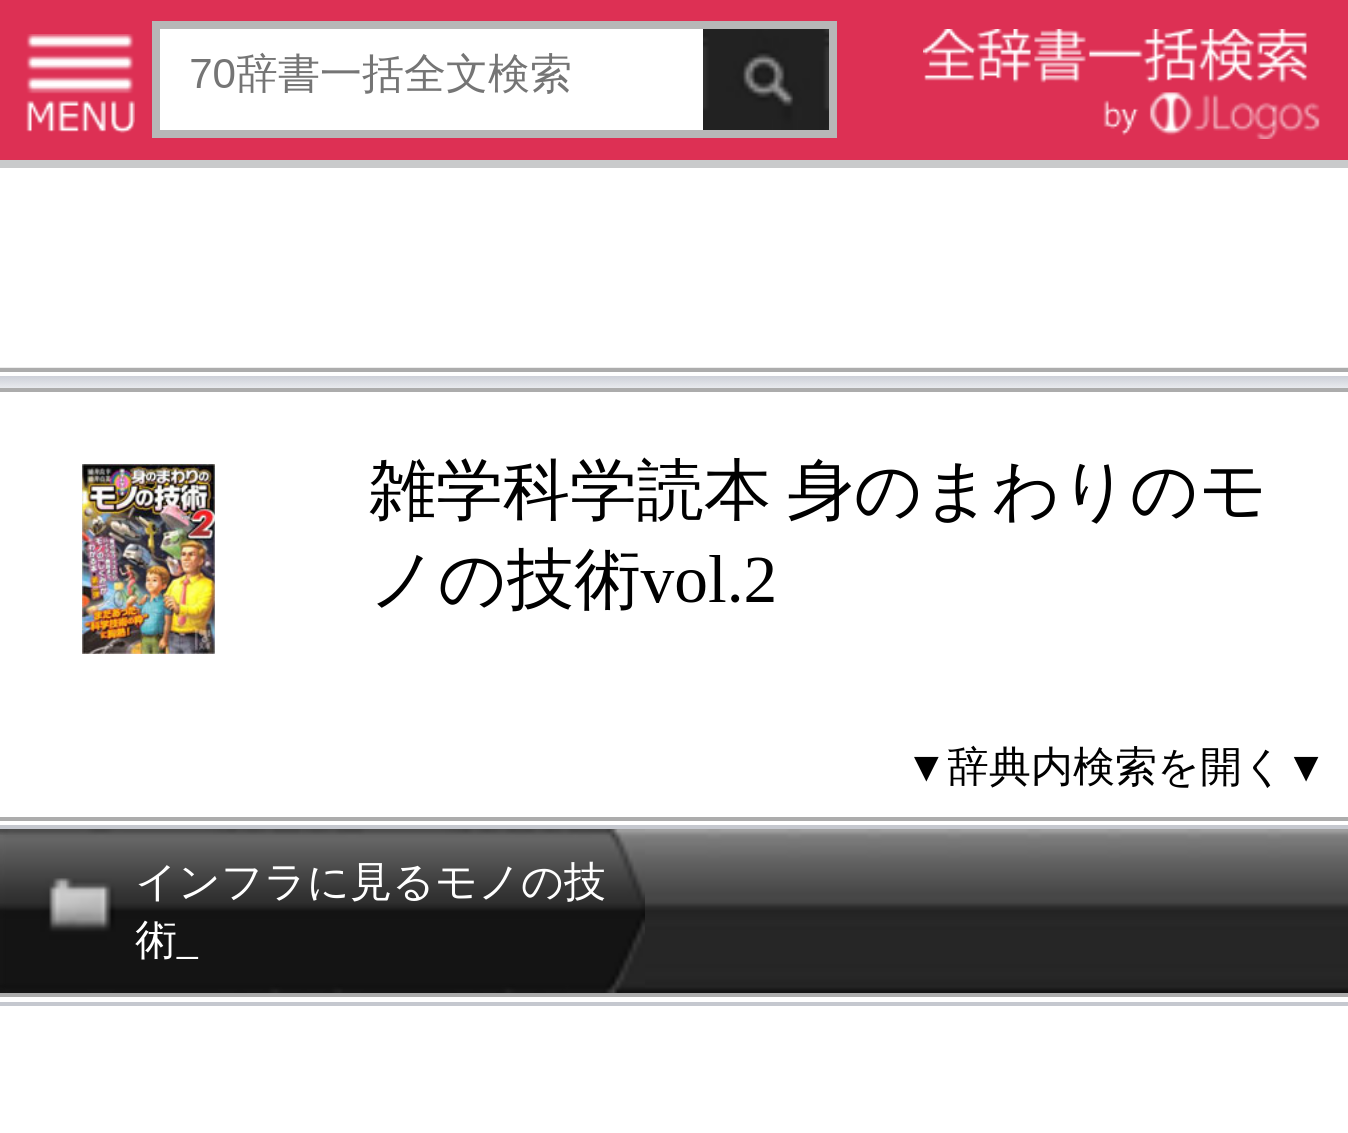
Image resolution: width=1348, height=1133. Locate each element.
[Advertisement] (674, 273)
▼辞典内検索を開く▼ (1116, 766)
